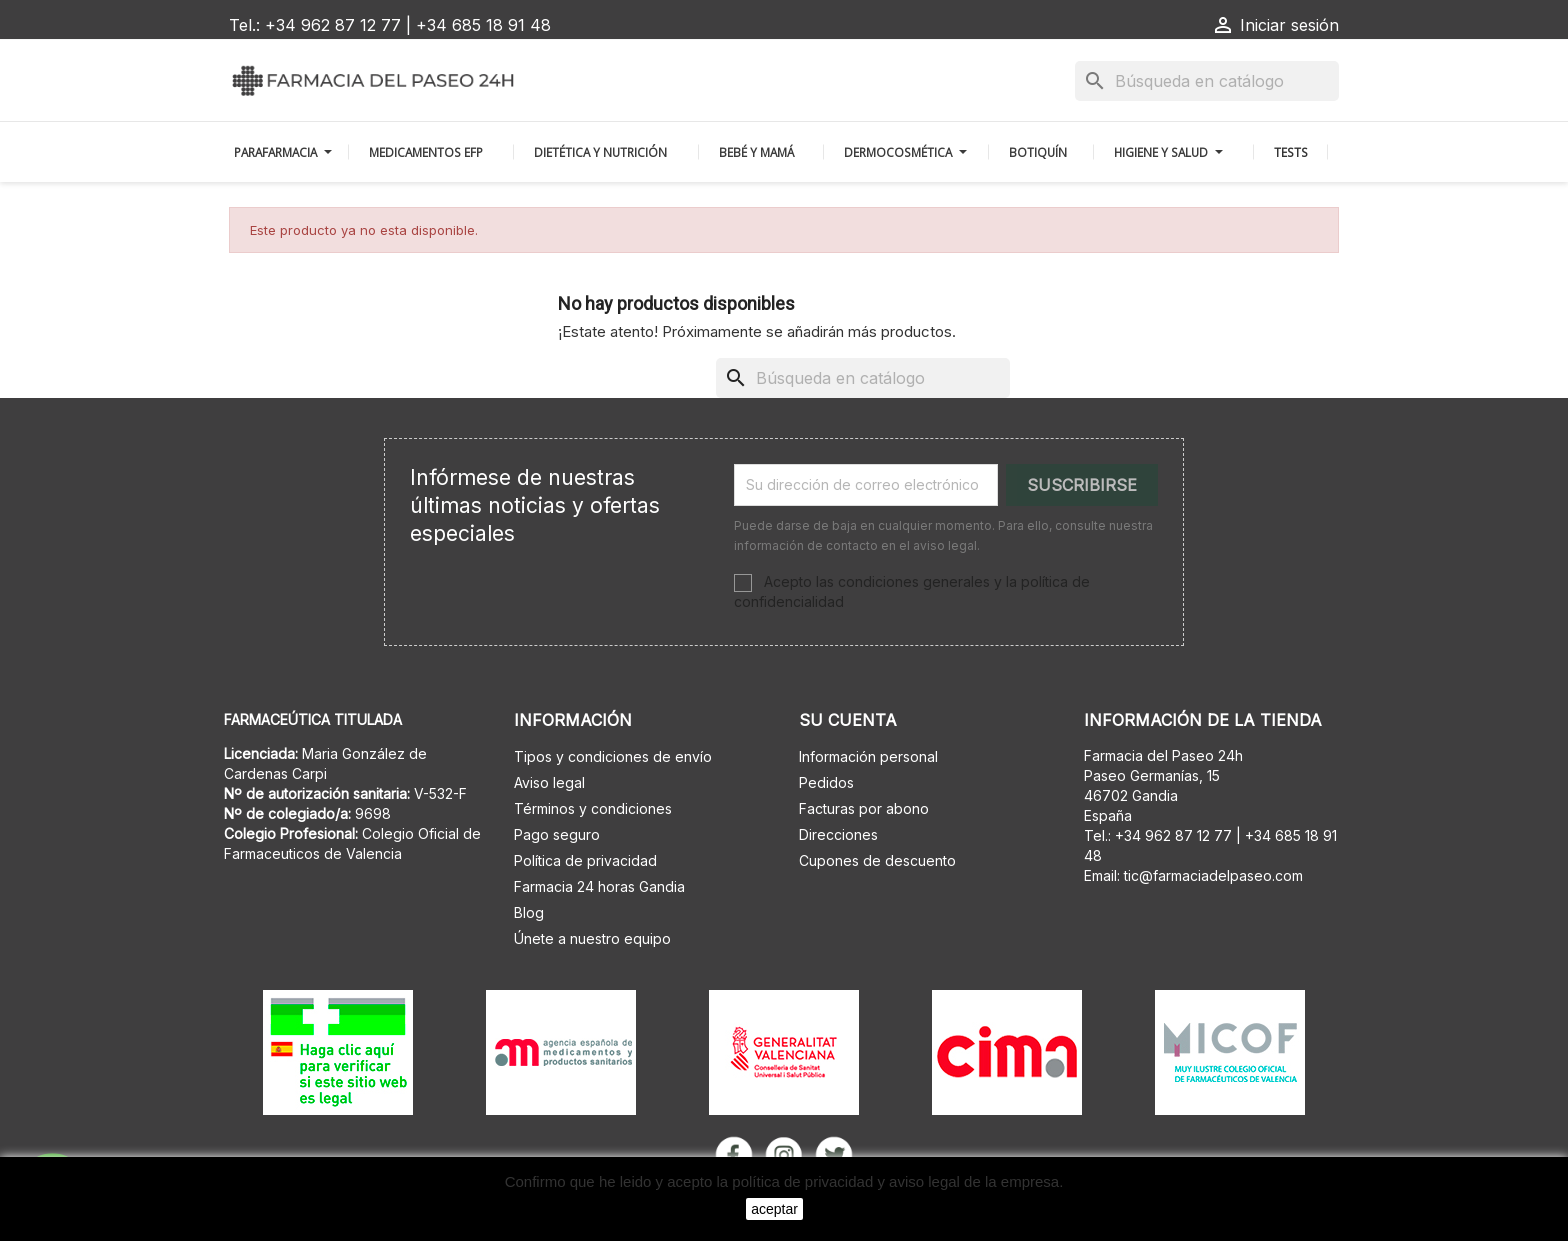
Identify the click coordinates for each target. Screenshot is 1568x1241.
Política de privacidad (585, 860)
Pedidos (826, 782)
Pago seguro (557, 834)
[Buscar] (1207, 81)
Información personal (868, 756)
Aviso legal (549, 782)
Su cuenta (848, 720)
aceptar (774, 1209)
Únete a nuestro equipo (592, 938)
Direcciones (838, 834)
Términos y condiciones (593, 808)
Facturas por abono (864, 808)
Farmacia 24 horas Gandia (599, 886)
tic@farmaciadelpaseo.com (1213, 875)
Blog (529, 912)
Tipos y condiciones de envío (613, 756)
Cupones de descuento (877, 860)
